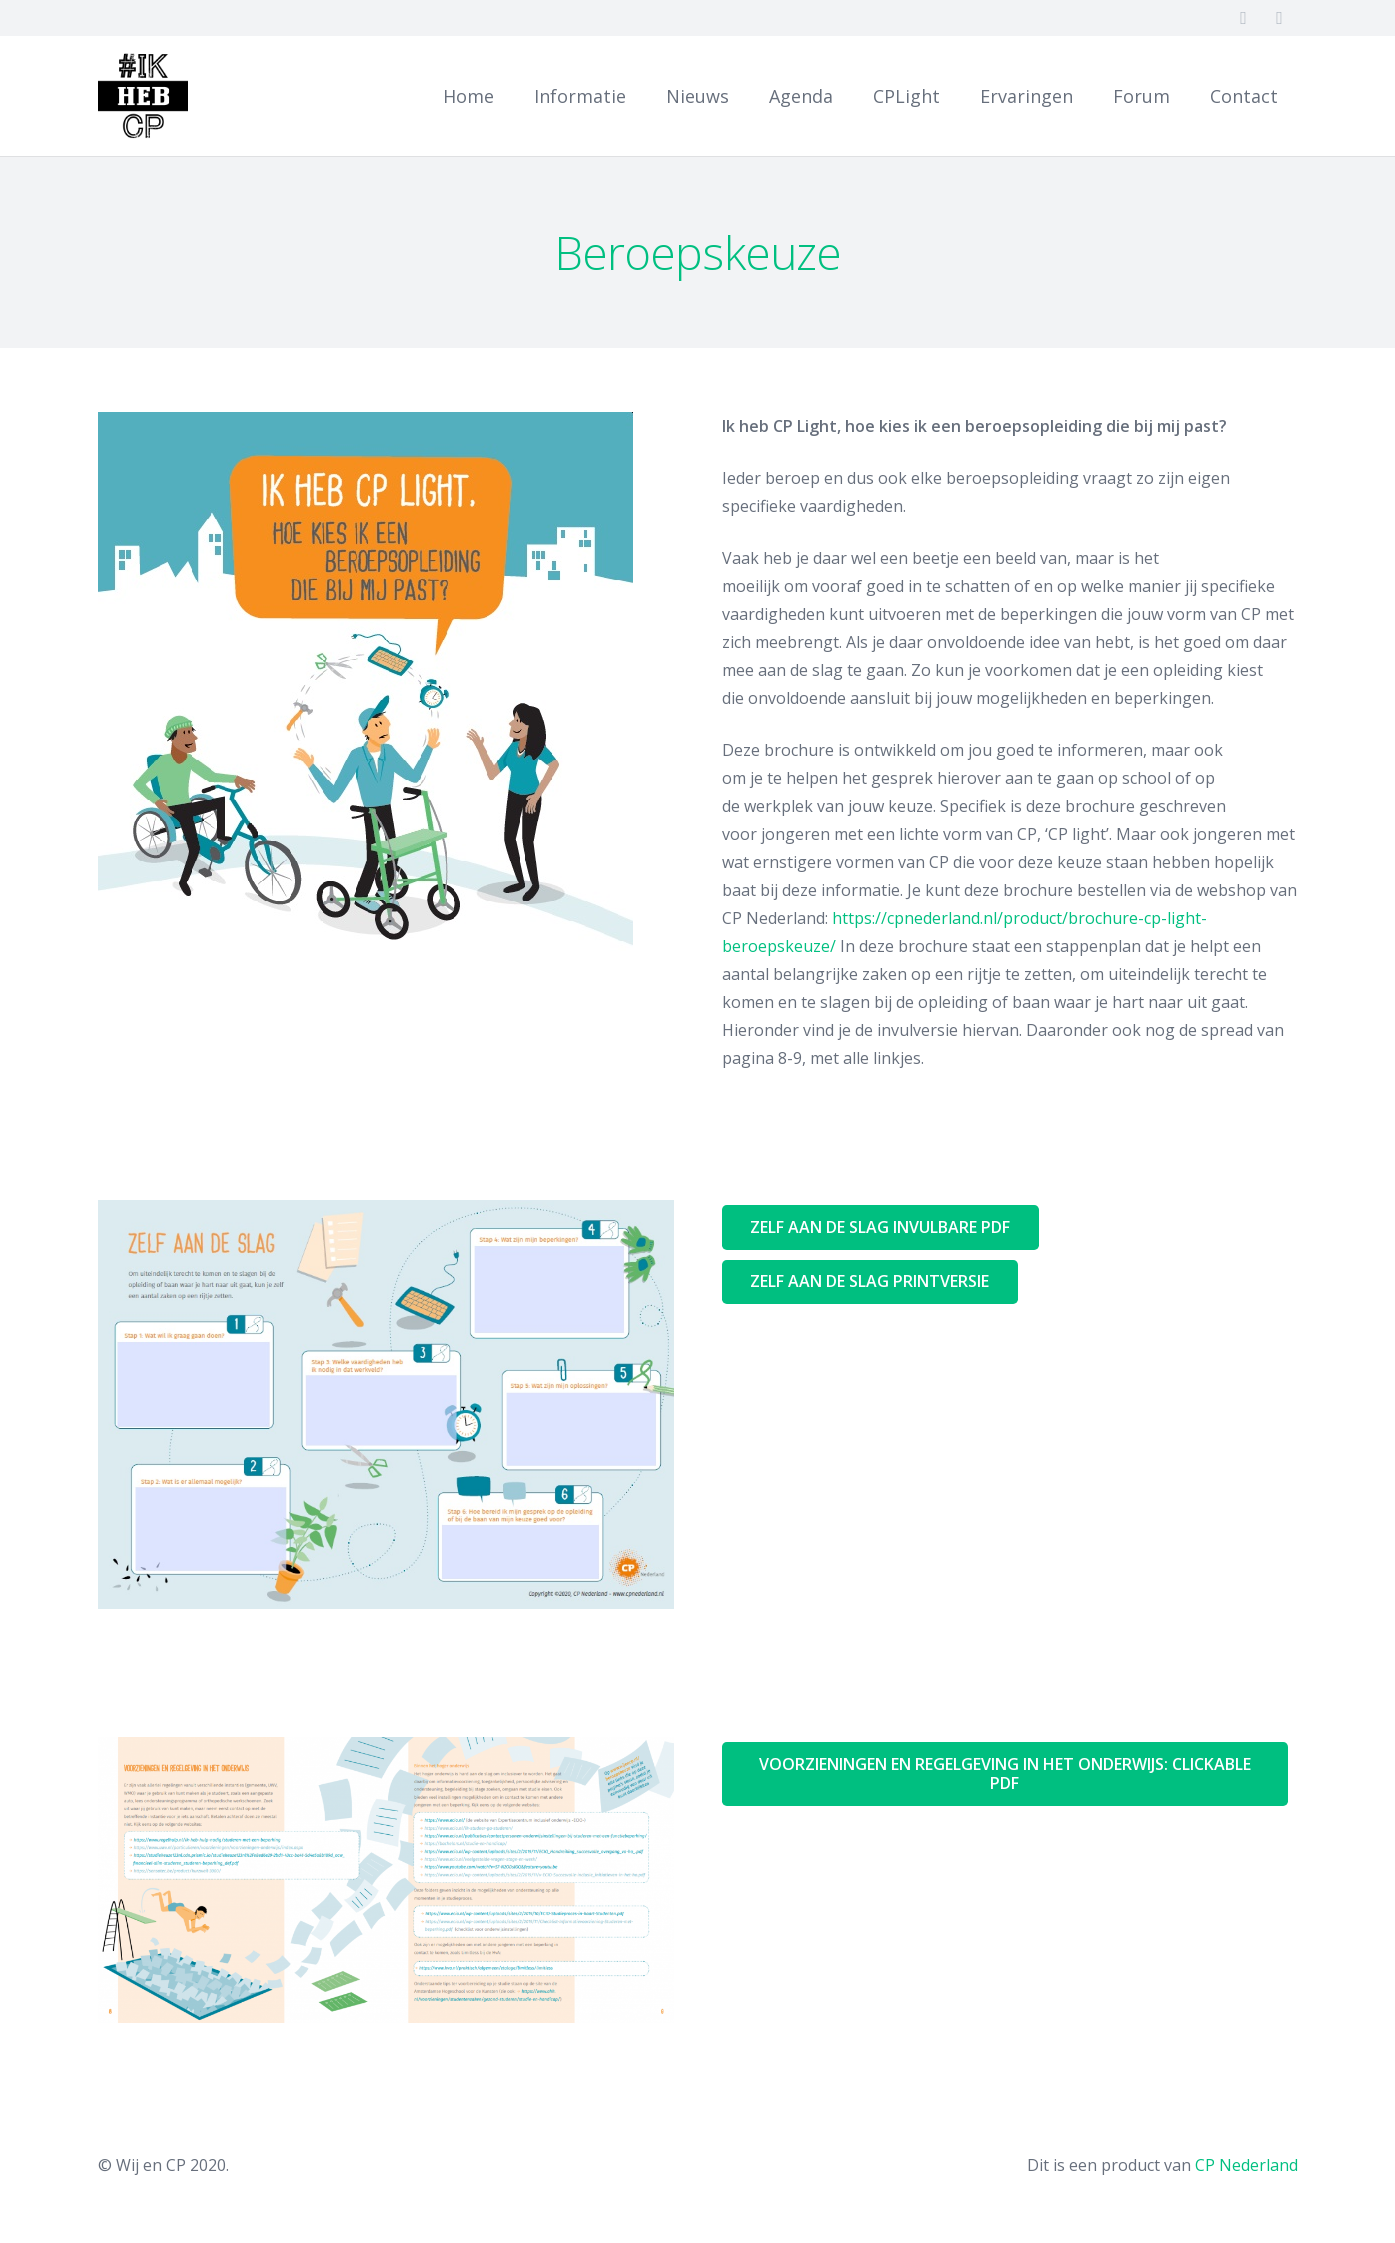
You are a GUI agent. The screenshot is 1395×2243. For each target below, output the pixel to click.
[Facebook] (1244, 18)
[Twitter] (1280, 18)
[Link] (143, 96)
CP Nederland (1246, 2165)
